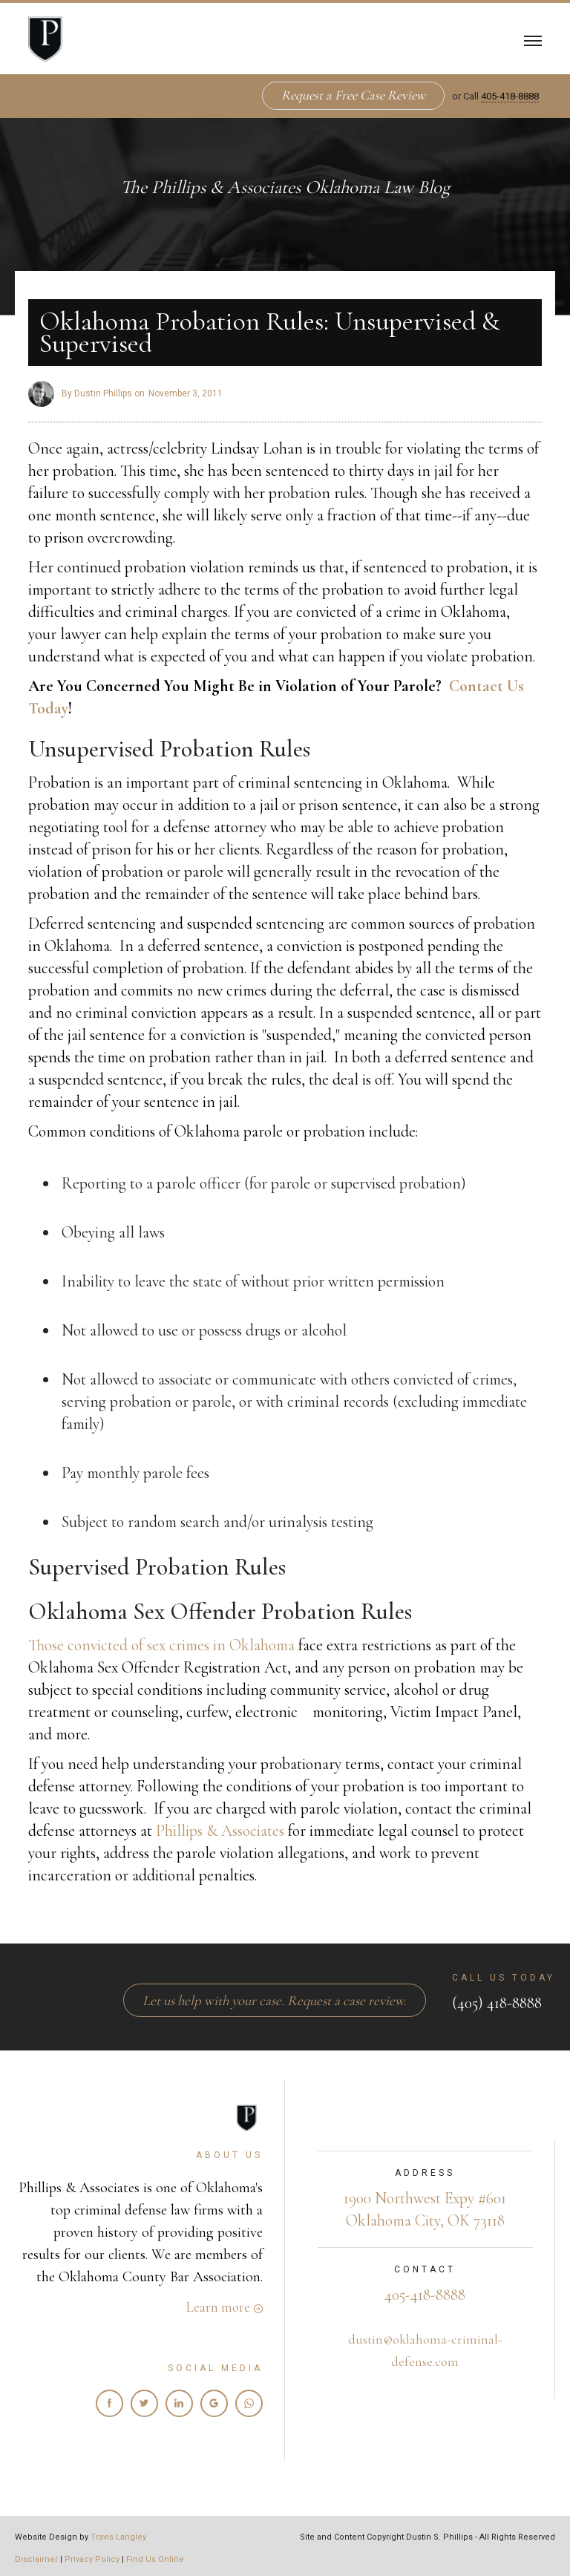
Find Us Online (155, 2559)
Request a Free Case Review (353, 95)
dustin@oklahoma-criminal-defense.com (425, 2350)
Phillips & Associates (220, 1830)
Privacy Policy (92, 2559)
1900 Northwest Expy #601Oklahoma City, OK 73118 (425, 2209)
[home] (44, 38)
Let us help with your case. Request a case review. (274, 2000)
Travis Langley (118, 2537)
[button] (533, 38)
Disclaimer (36, 2559)
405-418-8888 (510, 96)
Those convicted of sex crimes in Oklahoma (161, 1645)
